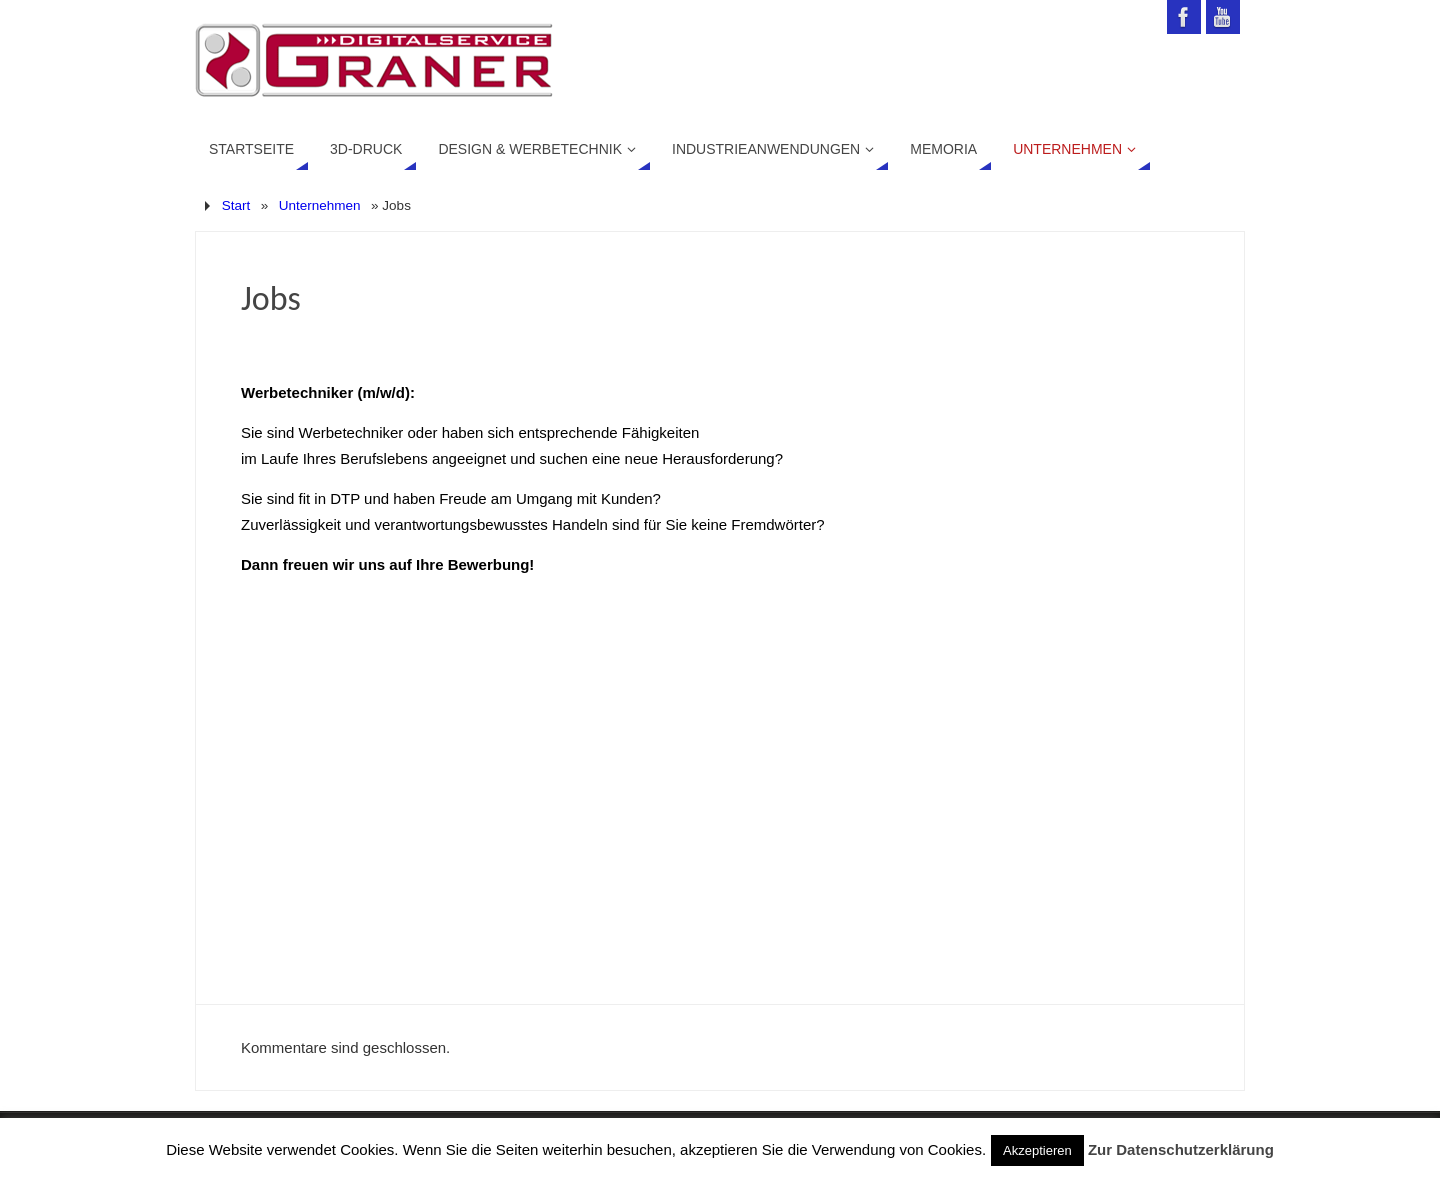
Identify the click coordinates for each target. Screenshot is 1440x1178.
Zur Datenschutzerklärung (1181, 1149)
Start (236, 205)
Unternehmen (320, 205)
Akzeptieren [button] (1037, 1150)
